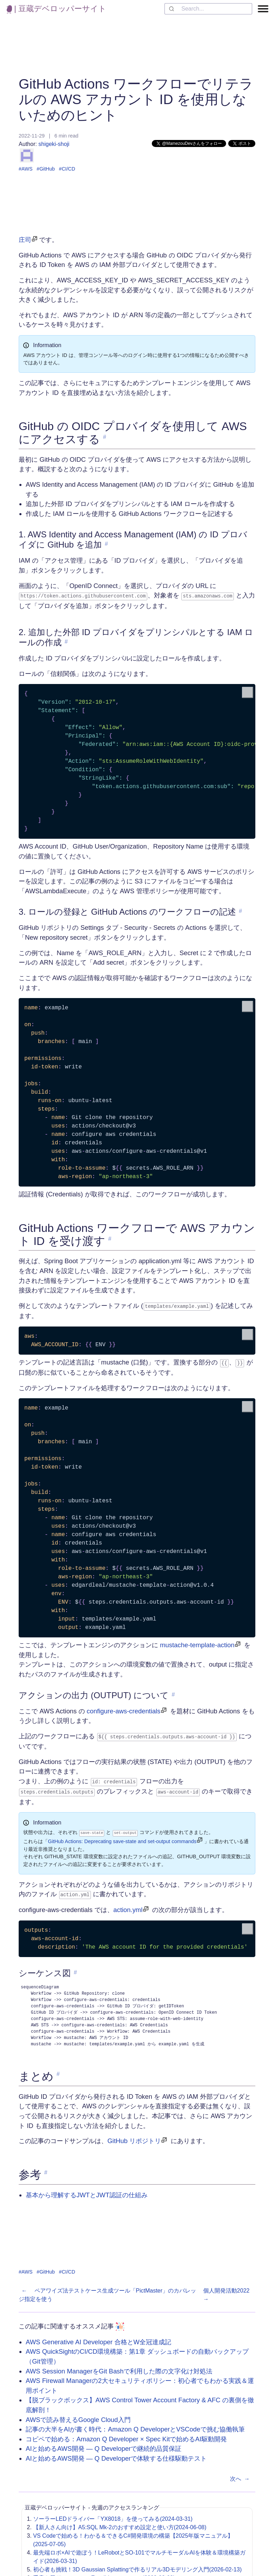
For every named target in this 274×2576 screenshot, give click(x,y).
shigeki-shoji (44, 151)
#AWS (25, 169)
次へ (241, 2474)
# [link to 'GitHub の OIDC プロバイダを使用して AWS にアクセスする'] (104, 437)
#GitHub (46, 169)
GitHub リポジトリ (134, 2136)
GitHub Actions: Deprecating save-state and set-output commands (122, 1837)
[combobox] (208, 8)
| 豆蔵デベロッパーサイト (56, 8)
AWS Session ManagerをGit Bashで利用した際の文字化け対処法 (119, 2366)
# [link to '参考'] (46, 2168)
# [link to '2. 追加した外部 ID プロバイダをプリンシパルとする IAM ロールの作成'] (66, 641)
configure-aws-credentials (124, 1709)
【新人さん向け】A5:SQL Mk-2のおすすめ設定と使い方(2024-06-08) (119, 2522)
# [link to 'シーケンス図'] (75, 1968)
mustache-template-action (197, 1643)
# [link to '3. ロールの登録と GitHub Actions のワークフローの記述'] (240, 911)
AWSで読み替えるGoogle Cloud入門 (78, 2414)
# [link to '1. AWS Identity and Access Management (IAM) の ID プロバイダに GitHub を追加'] (106, 544)
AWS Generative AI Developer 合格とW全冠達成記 (98, 2337)
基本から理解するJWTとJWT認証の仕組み (87, 2190)
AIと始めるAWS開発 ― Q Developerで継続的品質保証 (103, 2444)
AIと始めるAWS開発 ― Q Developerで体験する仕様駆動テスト (116, 2453)
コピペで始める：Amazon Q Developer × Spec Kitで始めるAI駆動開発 (126, 2434)
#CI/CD (67, 169)
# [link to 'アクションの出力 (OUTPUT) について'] (173, 1693)
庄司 (25, 239)
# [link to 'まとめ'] (58, 2069)
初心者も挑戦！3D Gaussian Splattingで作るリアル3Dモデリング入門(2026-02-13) (137, 2565)
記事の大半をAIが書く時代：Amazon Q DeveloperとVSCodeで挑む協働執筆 (135, 2424)
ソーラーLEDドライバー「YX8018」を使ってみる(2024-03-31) (113, 2514)
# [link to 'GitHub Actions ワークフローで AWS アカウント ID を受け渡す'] (109, 1238)
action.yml (128, 1905)
